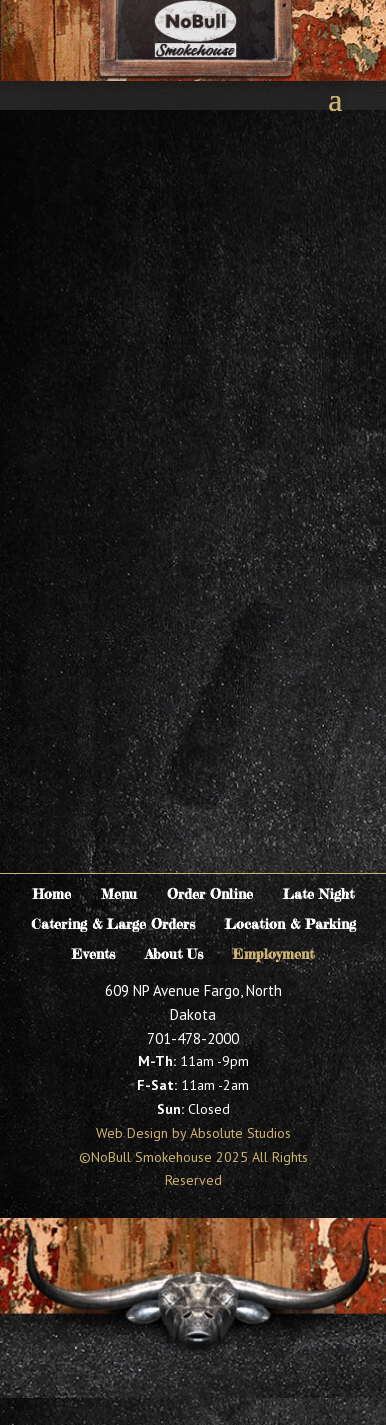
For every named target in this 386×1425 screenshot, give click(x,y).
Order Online (210, 894)
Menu (119, 894)
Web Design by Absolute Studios (193, 1133)
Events (93, 954)
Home (52, 894)
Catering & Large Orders (113, 924)
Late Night (318, 894)
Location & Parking (290, 924)
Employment (273, 954)
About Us (174, 954)
